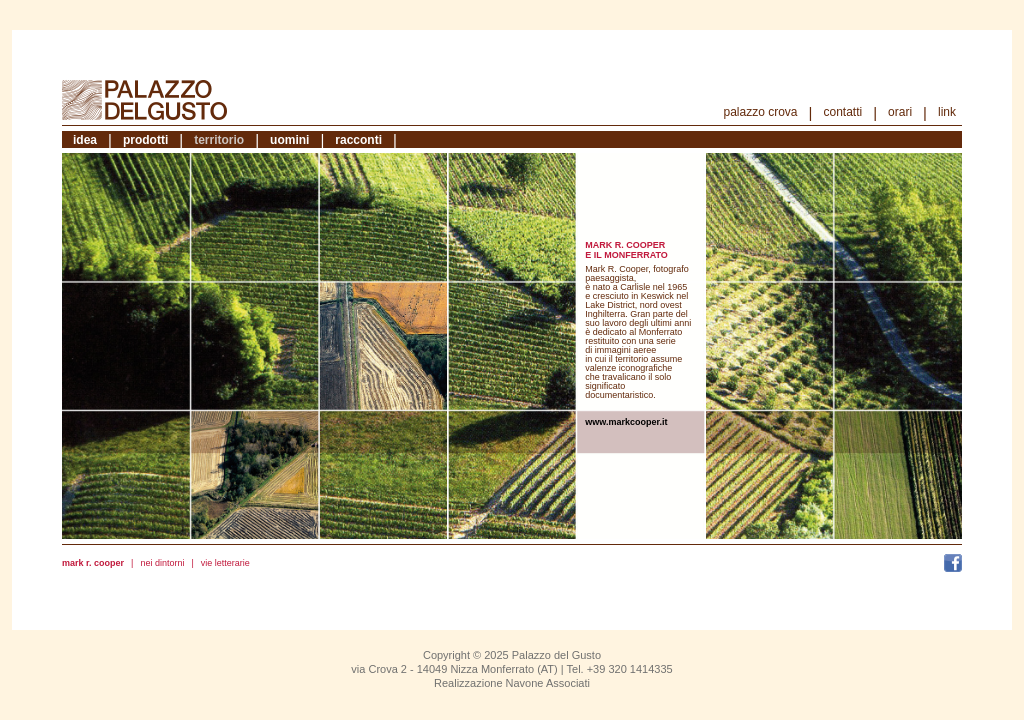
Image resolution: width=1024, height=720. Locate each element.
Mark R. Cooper (93, 563)
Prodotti (145, 140)
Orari (900, 111)
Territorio (219, 140)
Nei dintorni (162, 563)
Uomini (289, 140)
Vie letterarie (225, 563)
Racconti (358, 140)
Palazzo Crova (761, 111)
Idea (85, 140)
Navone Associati (548, 683)
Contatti (842, 111)
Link (947, 111)
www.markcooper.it (626, 422)
